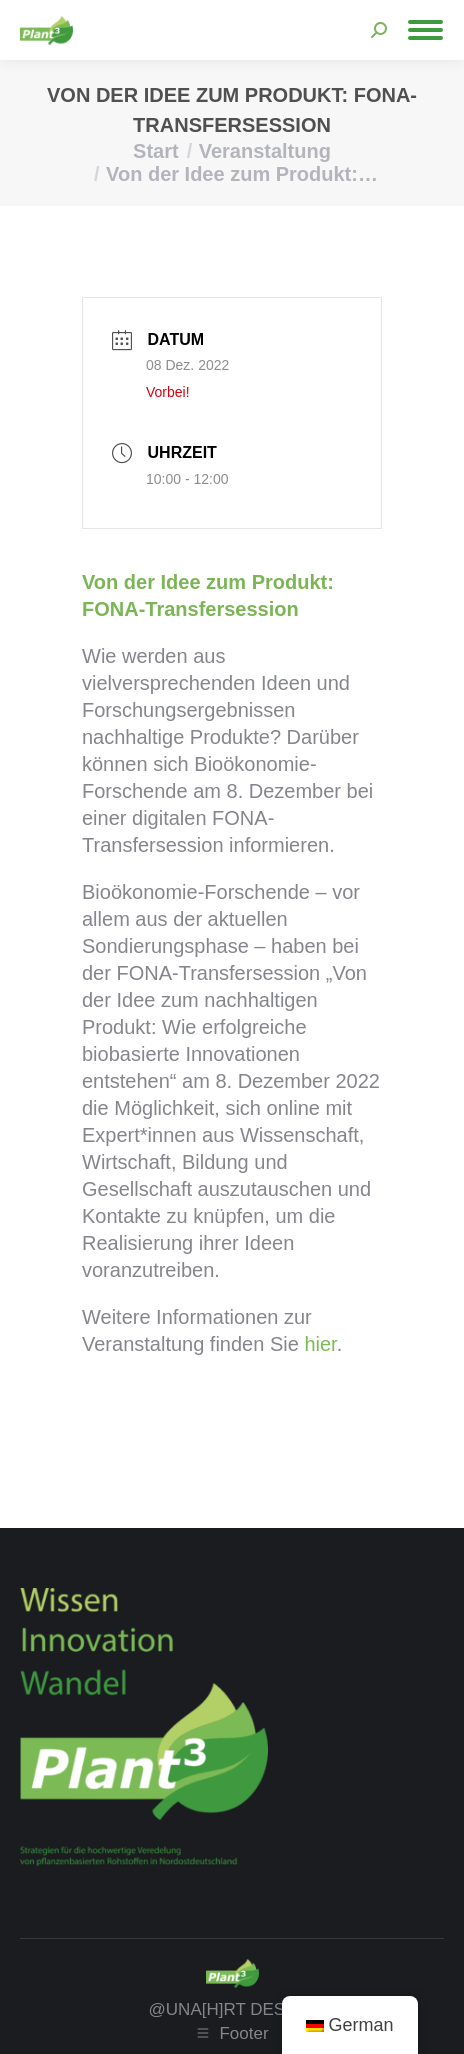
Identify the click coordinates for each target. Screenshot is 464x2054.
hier (320, 1344)
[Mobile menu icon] (425, 30)
